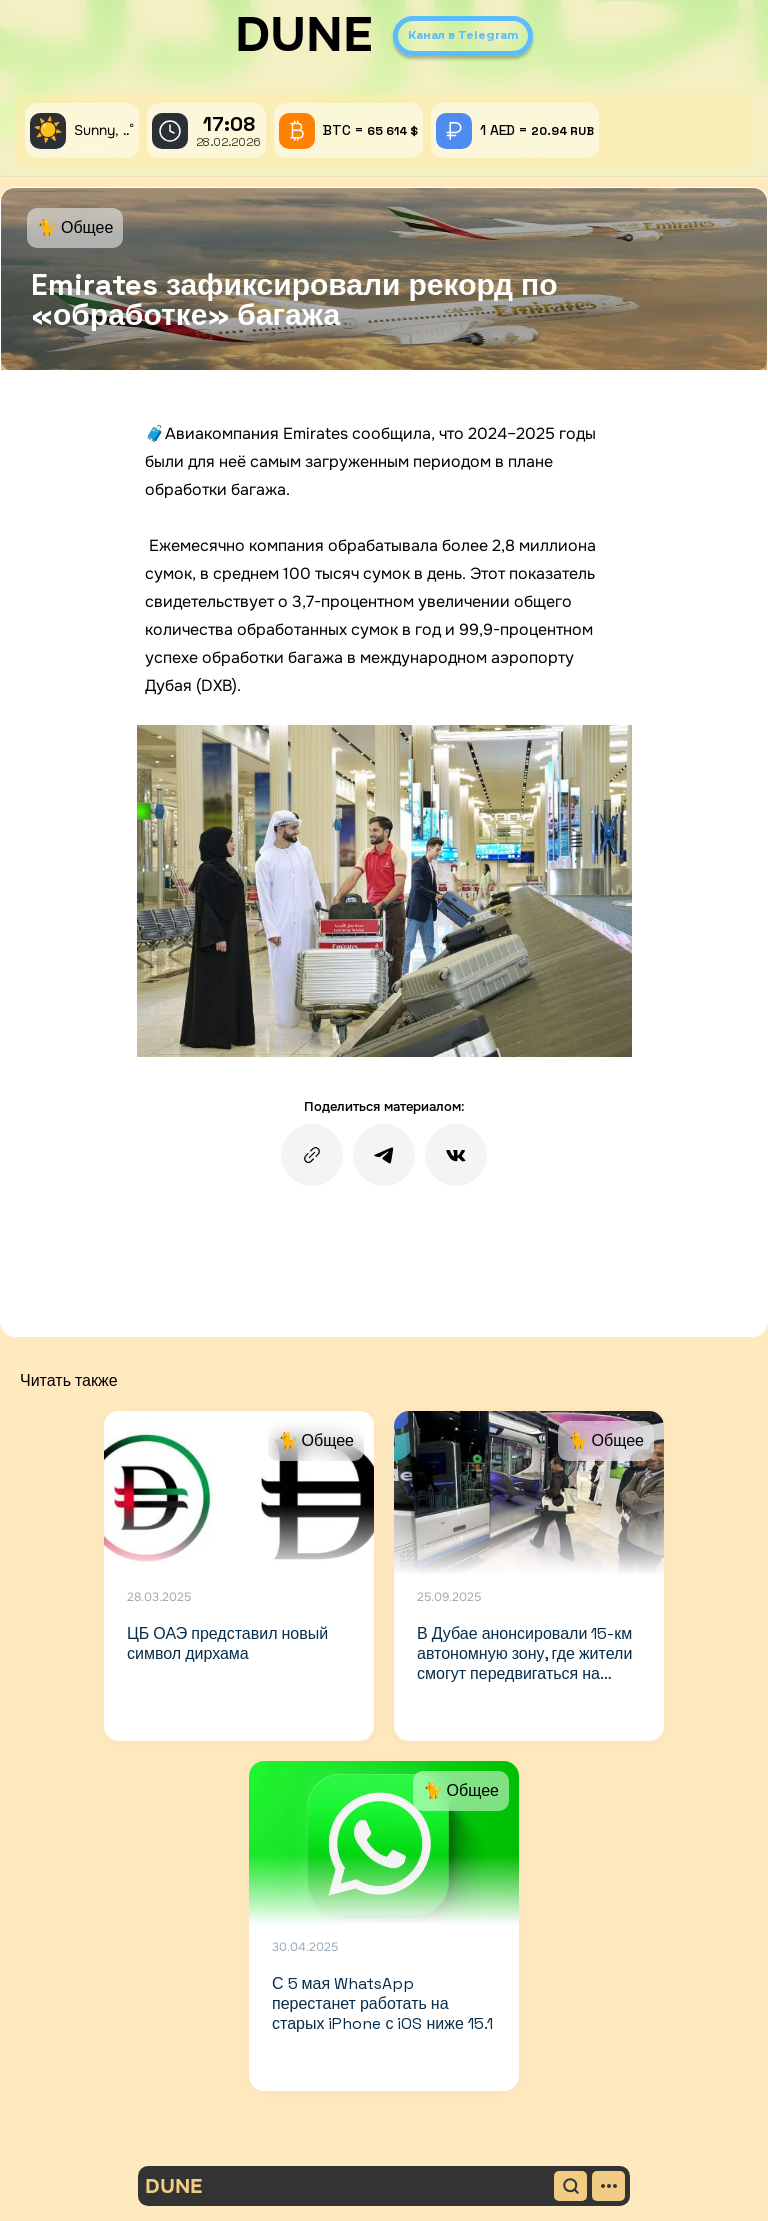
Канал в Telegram (463, 35)
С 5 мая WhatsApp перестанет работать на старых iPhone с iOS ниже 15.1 (382, 2003)
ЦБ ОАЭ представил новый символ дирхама (227, 1643)
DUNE (304, 35)
